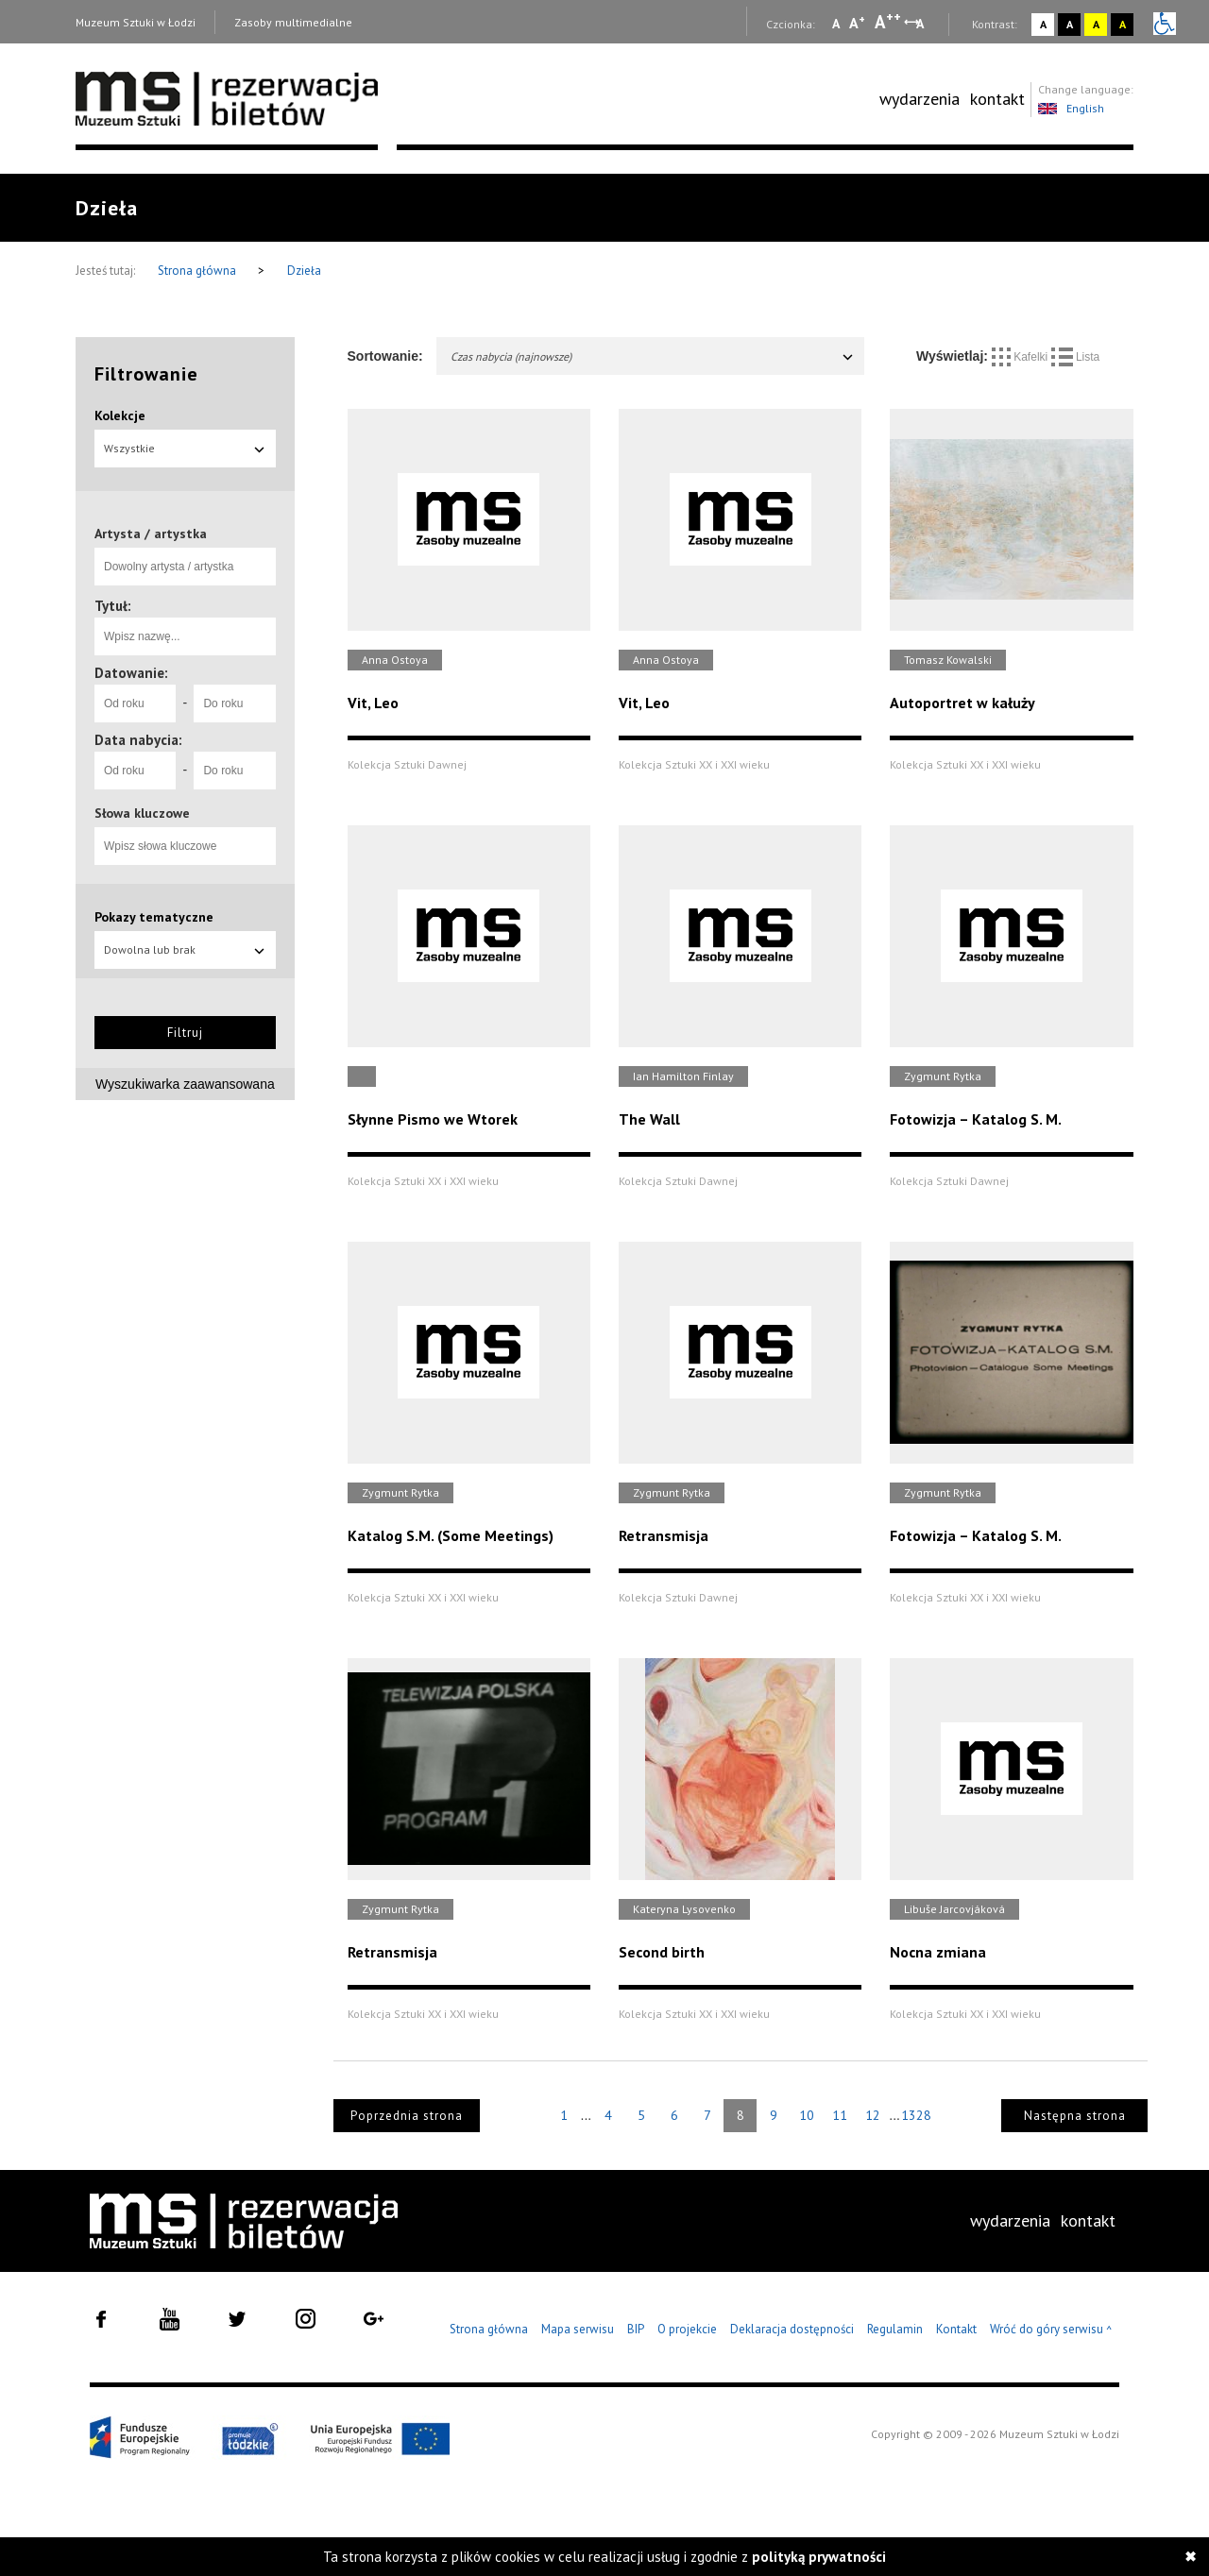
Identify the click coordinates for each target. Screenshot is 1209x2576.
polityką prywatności (819, 2557)
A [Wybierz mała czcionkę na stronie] (836, 23)
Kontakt (956, 2329)
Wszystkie (185, 448)
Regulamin (895, 2329)
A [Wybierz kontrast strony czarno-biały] (1069, 24)
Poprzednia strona (406, 2116)
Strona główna (198, 271)
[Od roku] (135, 703)
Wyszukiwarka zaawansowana (185, 1084)
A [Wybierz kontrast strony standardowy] (1043, 24)
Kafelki (1021, 357)
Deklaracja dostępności (792, 2329)
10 (806, 2115)
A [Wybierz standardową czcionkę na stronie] (857, 22)
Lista (1075, 357)
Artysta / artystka (150, 533)
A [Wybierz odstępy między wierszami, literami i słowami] (921, 23)
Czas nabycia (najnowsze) (653, 356)
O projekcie (687, 2329)
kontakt (997, 99)
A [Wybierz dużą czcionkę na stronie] (888, 21)
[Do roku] (234, 703)
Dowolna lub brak (185, 949)
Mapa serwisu (577, 2329)
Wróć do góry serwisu (1051, 2330)
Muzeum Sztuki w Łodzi (136, 22)
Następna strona (1075, 2116)
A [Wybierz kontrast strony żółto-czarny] (1096, 24)
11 (839, 2115)
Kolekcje (119, 415)
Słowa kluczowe (142, 813)
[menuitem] (919, 99)
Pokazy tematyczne (153, 916)
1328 (916, 2115)
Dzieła (304, 271)
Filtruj (185, 1033)
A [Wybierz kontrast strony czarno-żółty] (1122, 24)
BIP (635, 2329)
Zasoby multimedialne (293, 22)
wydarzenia (919, 99)
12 (872, 2115)
